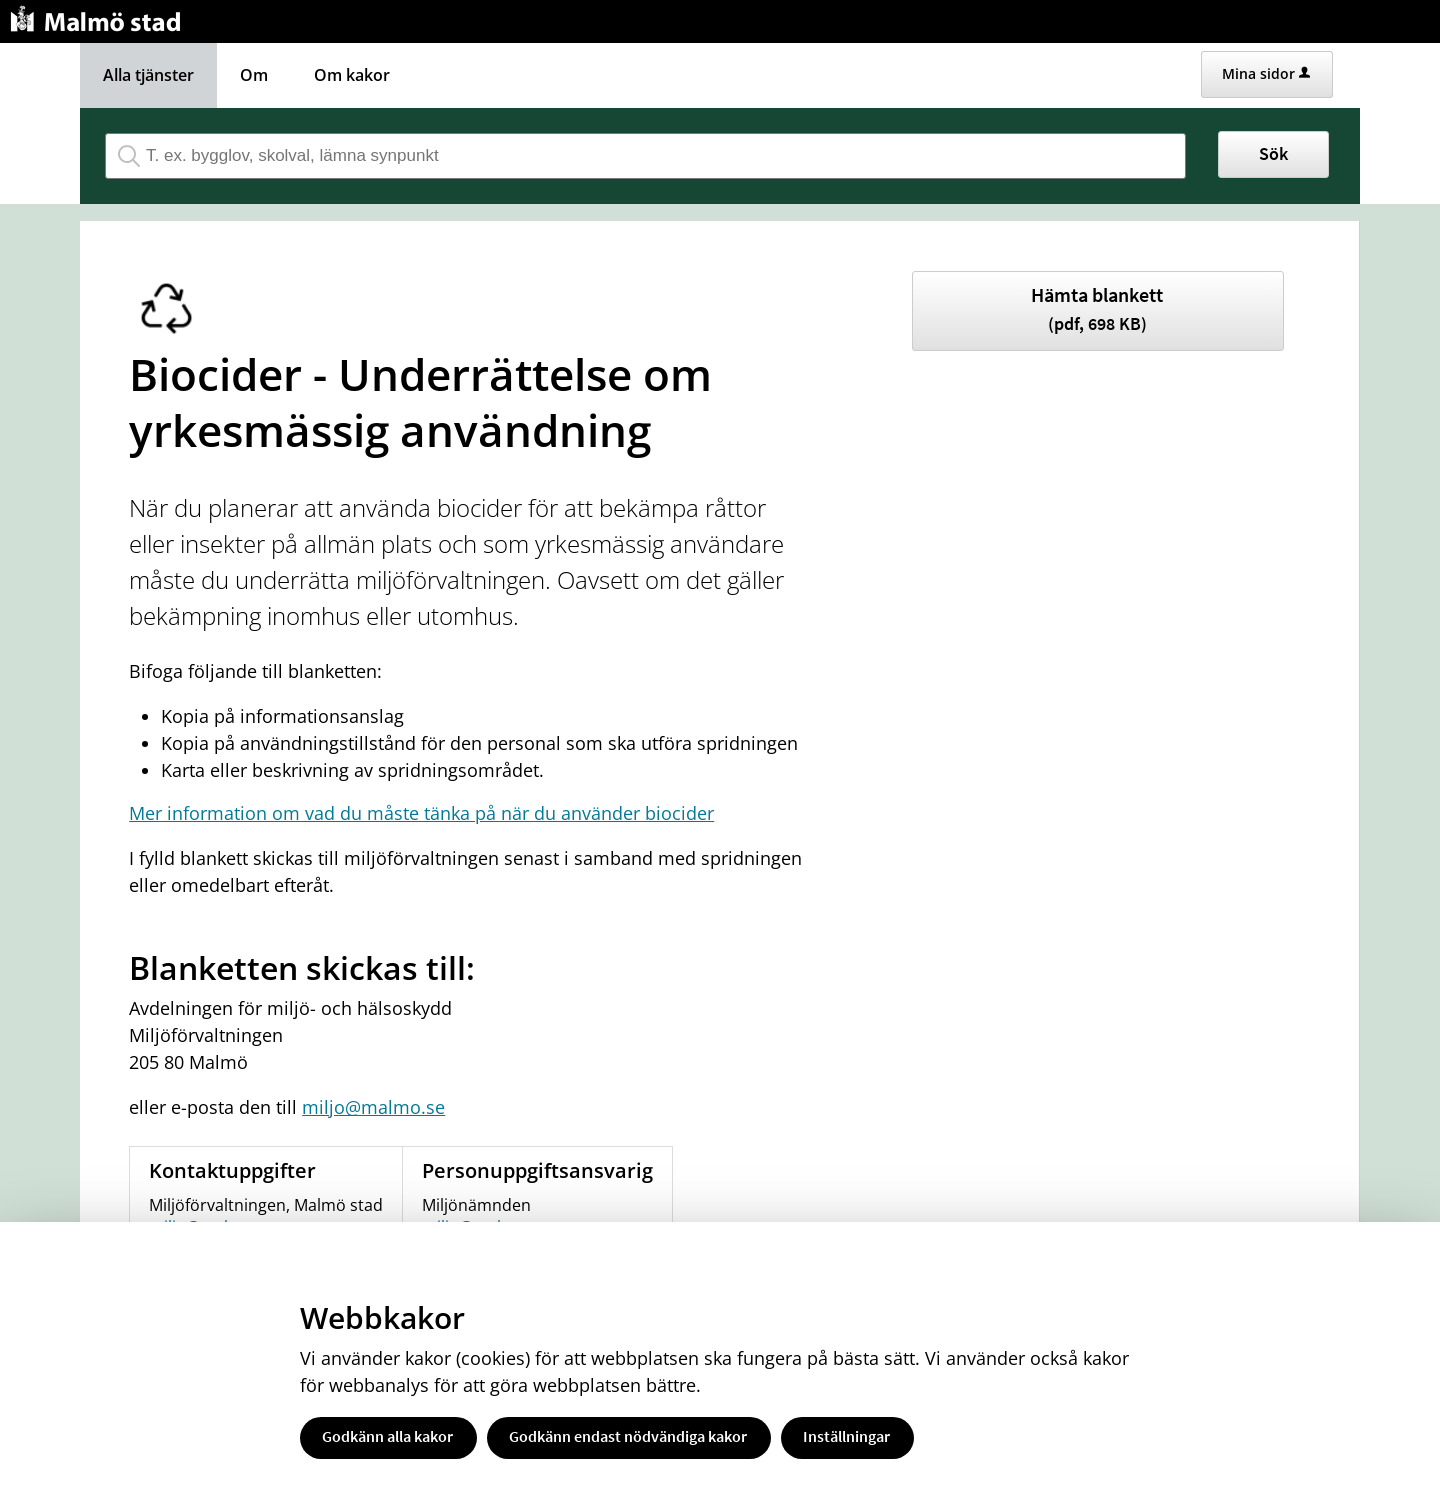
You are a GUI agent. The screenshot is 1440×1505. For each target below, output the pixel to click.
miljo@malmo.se (373, 1107)
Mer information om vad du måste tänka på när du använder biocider (421, 813)
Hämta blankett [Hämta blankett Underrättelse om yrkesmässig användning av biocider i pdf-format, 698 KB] (1097, 308)
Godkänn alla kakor (387, 1436)
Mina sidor (1266, 73)
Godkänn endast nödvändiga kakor (628, 1436)
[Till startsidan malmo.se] (99, 16)
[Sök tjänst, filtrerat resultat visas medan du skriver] (645, 156)
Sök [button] (1273, 153)
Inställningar (846, 1436)
